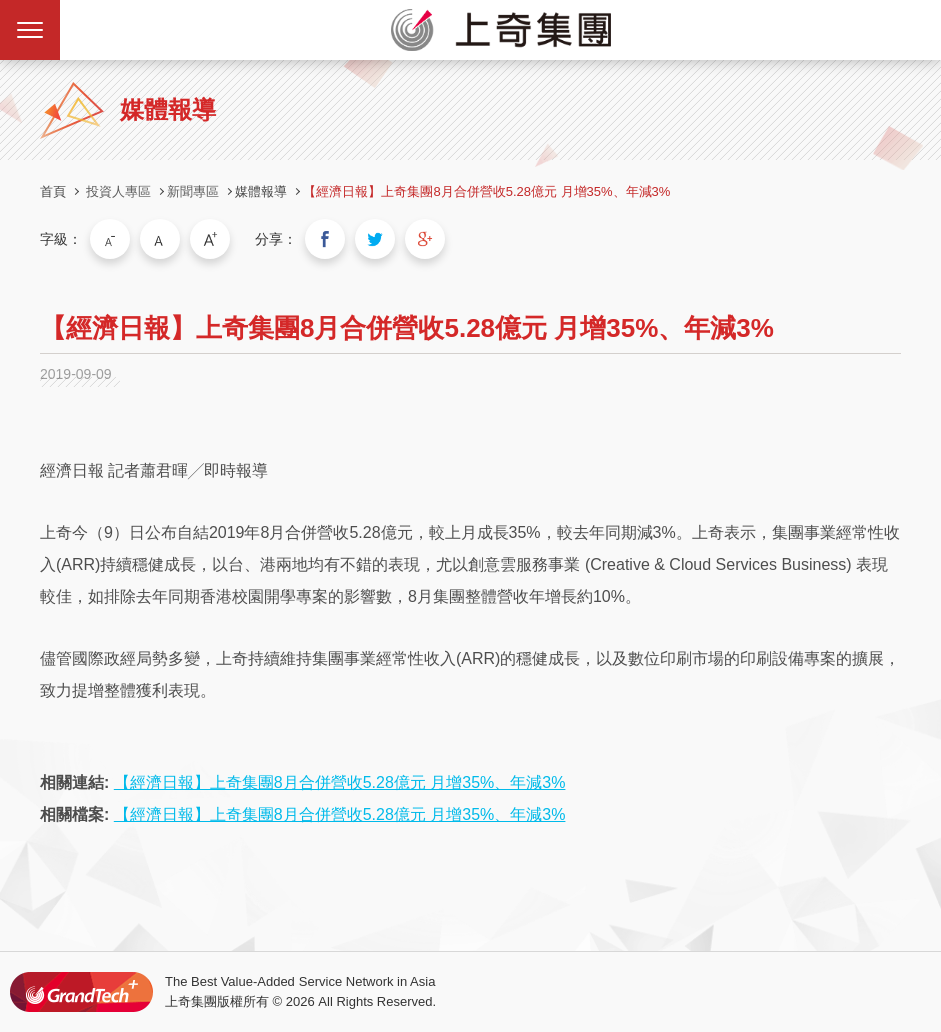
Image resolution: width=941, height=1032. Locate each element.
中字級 (160, 239)
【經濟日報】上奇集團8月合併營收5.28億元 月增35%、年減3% (486, 191)
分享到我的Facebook (325, 239)
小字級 (110, 239)
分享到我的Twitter (375, 239)
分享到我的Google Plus (425, 239)
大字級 (210, 239)
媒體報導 (261, 191)
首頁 (53, 191)
